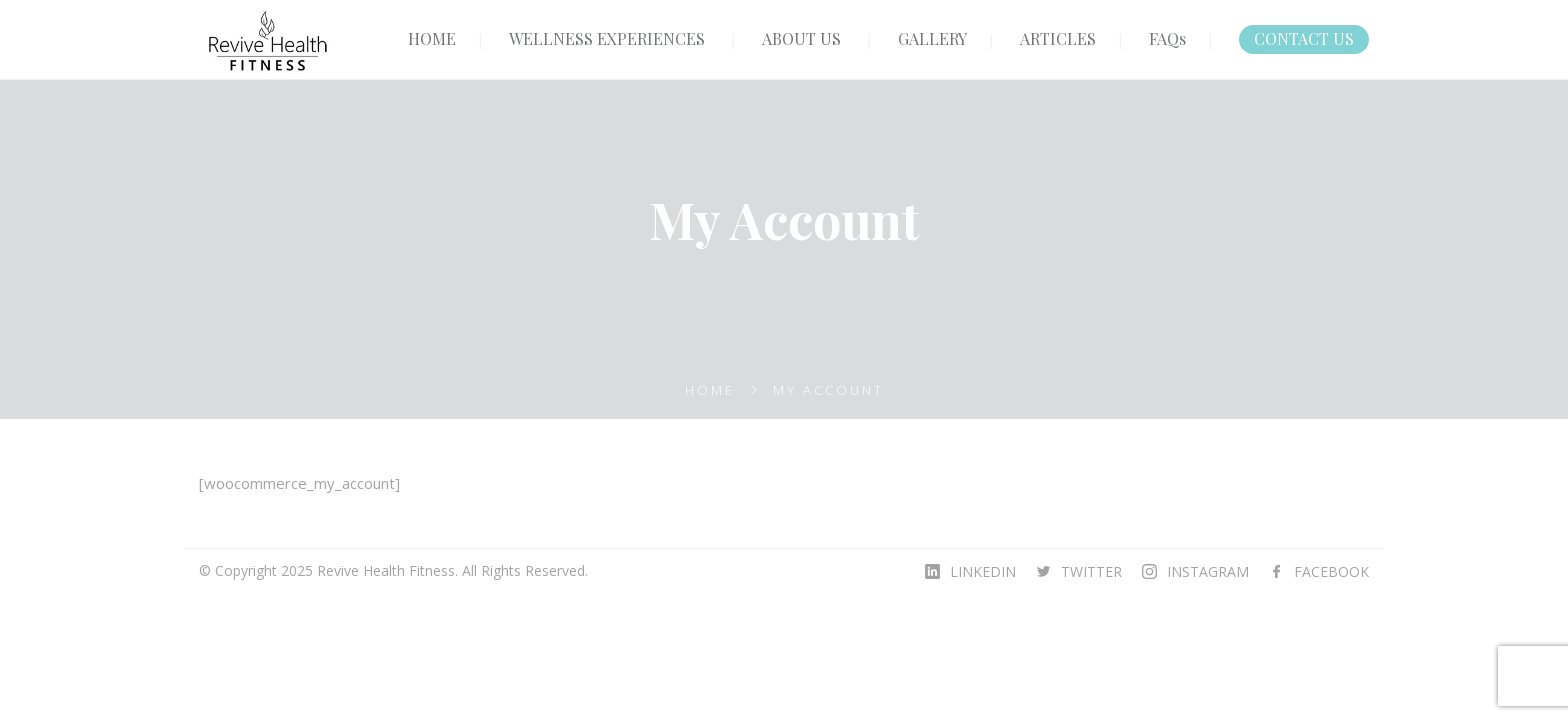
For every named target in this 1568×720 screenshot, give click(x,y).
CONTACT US (1304, 38)
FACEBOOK (1331, 571)
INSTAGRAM (1208, 571)
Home (710, 390)
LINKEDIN (983, 571)
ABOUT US (801, 38)
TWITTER (1091, 571)
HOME (432, 38)
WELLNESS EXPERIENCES (607, 38)
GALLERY (932, 38)
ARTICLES (1058, 38)
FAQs (1167, 38)
